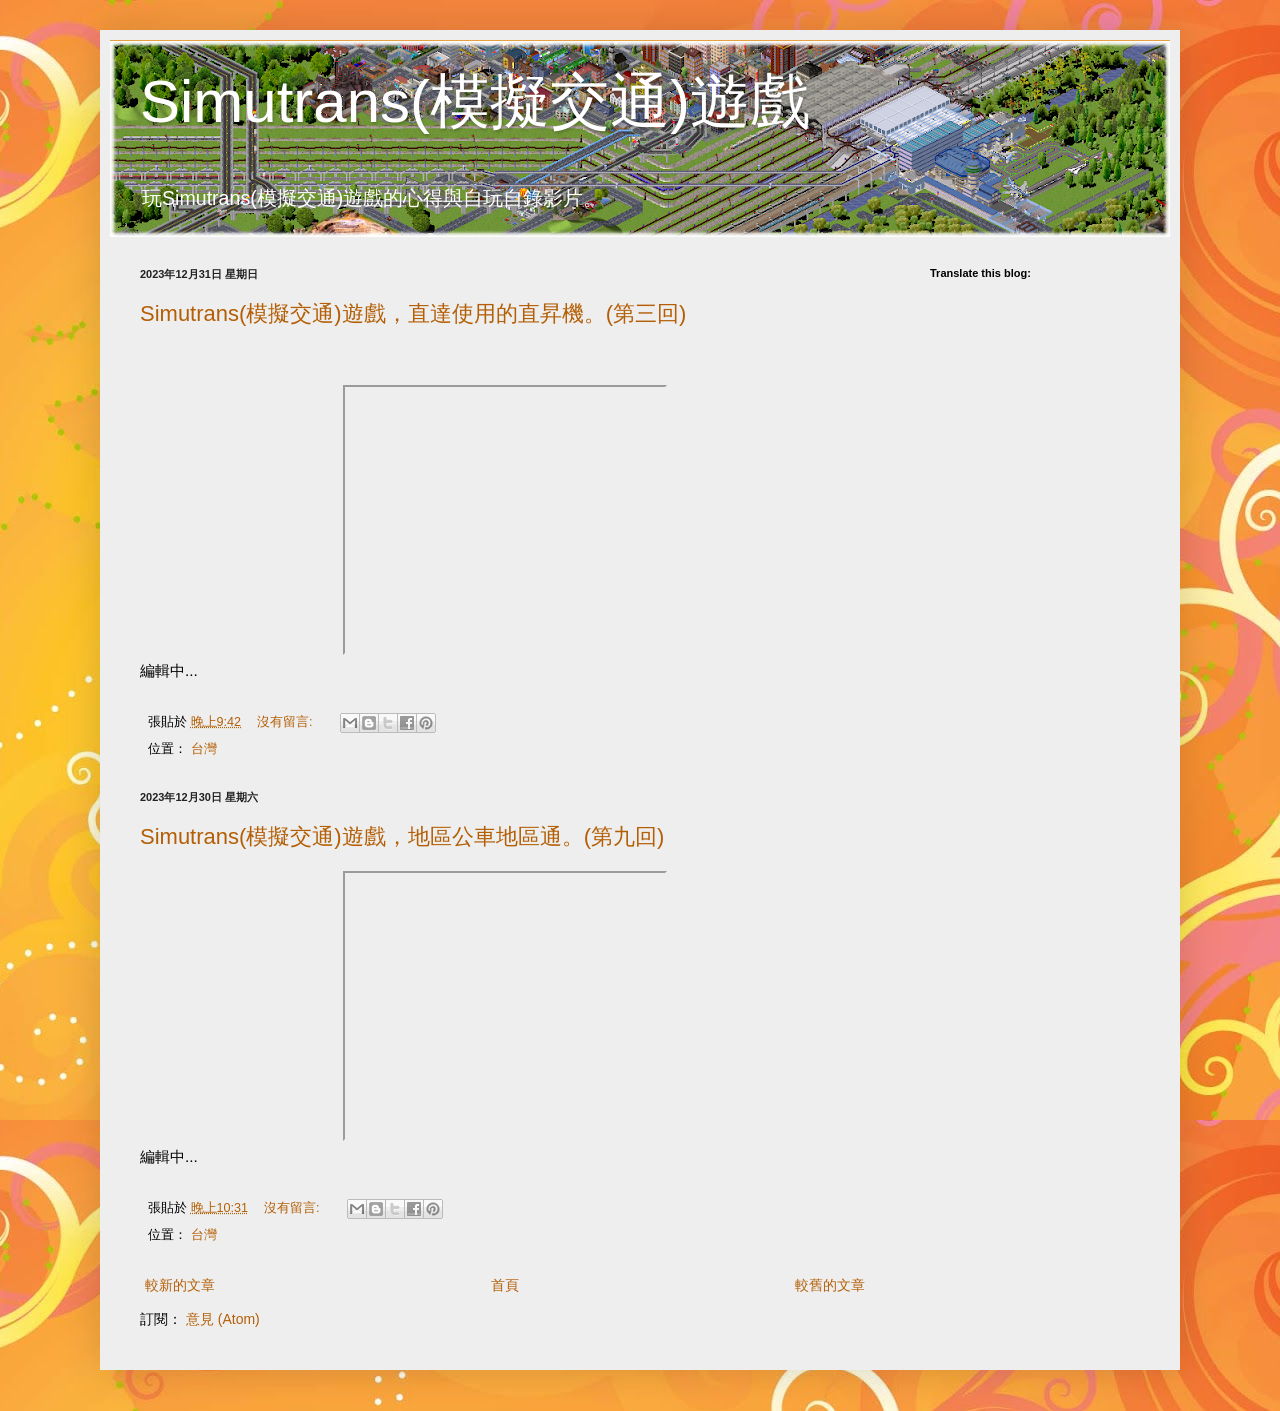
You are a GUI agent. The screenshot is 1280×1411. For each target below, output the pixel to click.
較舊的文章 (830, 1285)
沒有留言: (286, 722)
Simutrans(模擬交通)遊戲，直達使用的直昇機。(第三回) (413, 313)
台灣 (204, 749)
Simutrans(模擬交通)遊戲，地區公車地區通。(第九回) (402, 836)
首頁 (505, 1285)
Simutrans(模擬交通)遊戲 (475, 101)
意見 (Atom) (223, 1319)
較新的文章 (180, 1285)
